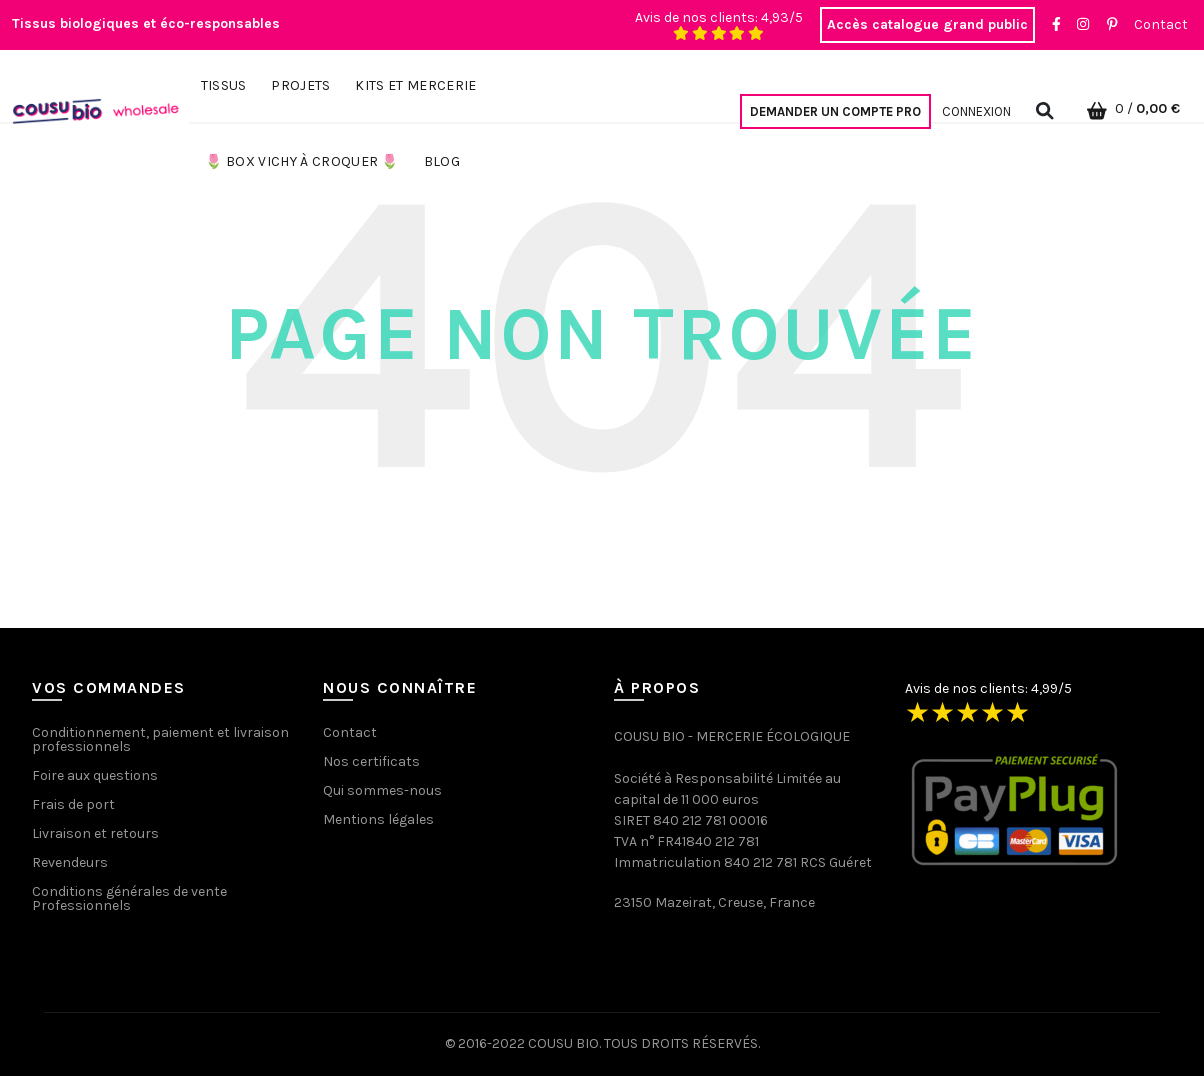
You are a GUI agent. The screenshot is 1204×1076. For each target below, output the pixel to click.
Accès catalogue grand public (927, 24)
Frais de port (73, 804)
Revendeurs (70, 862)
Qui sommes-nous (382, 790)
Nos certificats (371, 761)
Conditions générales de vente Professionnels (129, 898)
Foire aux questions (95, 775)
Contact (1161, 24)
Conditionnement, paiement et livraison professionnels (160, 739)
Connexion (976, 111)
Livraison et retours (95, 833)
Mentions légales (378, 819)
